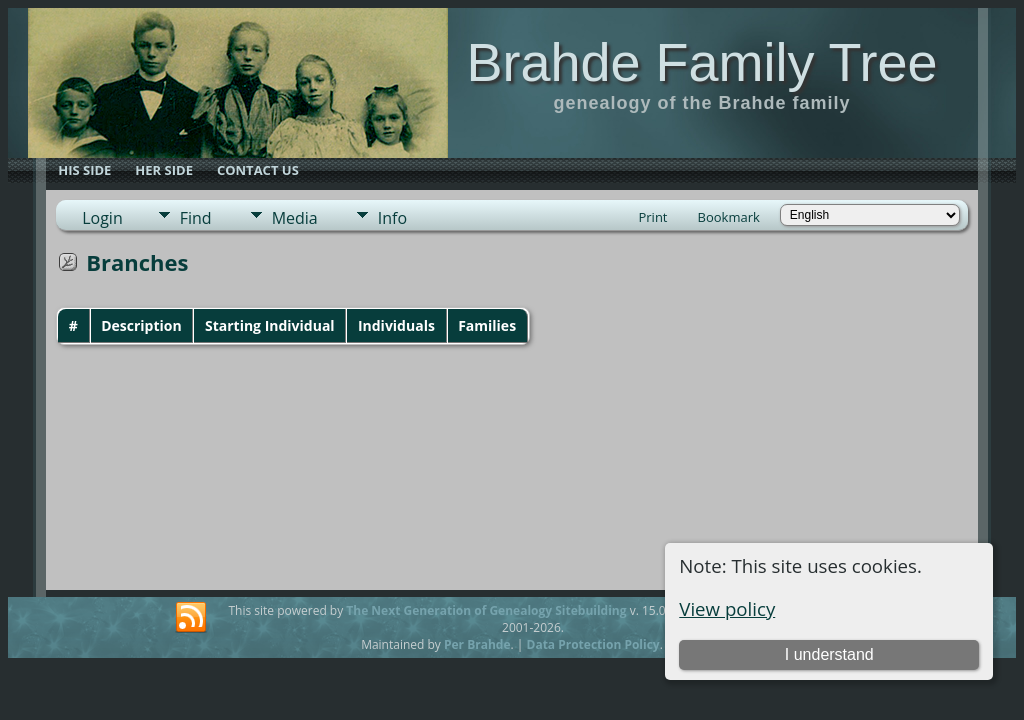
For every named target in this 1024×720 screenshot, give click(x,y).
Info (392, 218)
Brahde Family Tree (701, 62)
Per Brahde (477, 644)
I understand (829, 654)
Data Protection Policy (593, 644)
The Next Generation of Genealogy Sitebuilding (486, 610)
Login (102, 218)
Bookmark (729, 217)
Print (652, 217)
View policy (727, 608)
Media (295, 218)
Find (196, 218)
